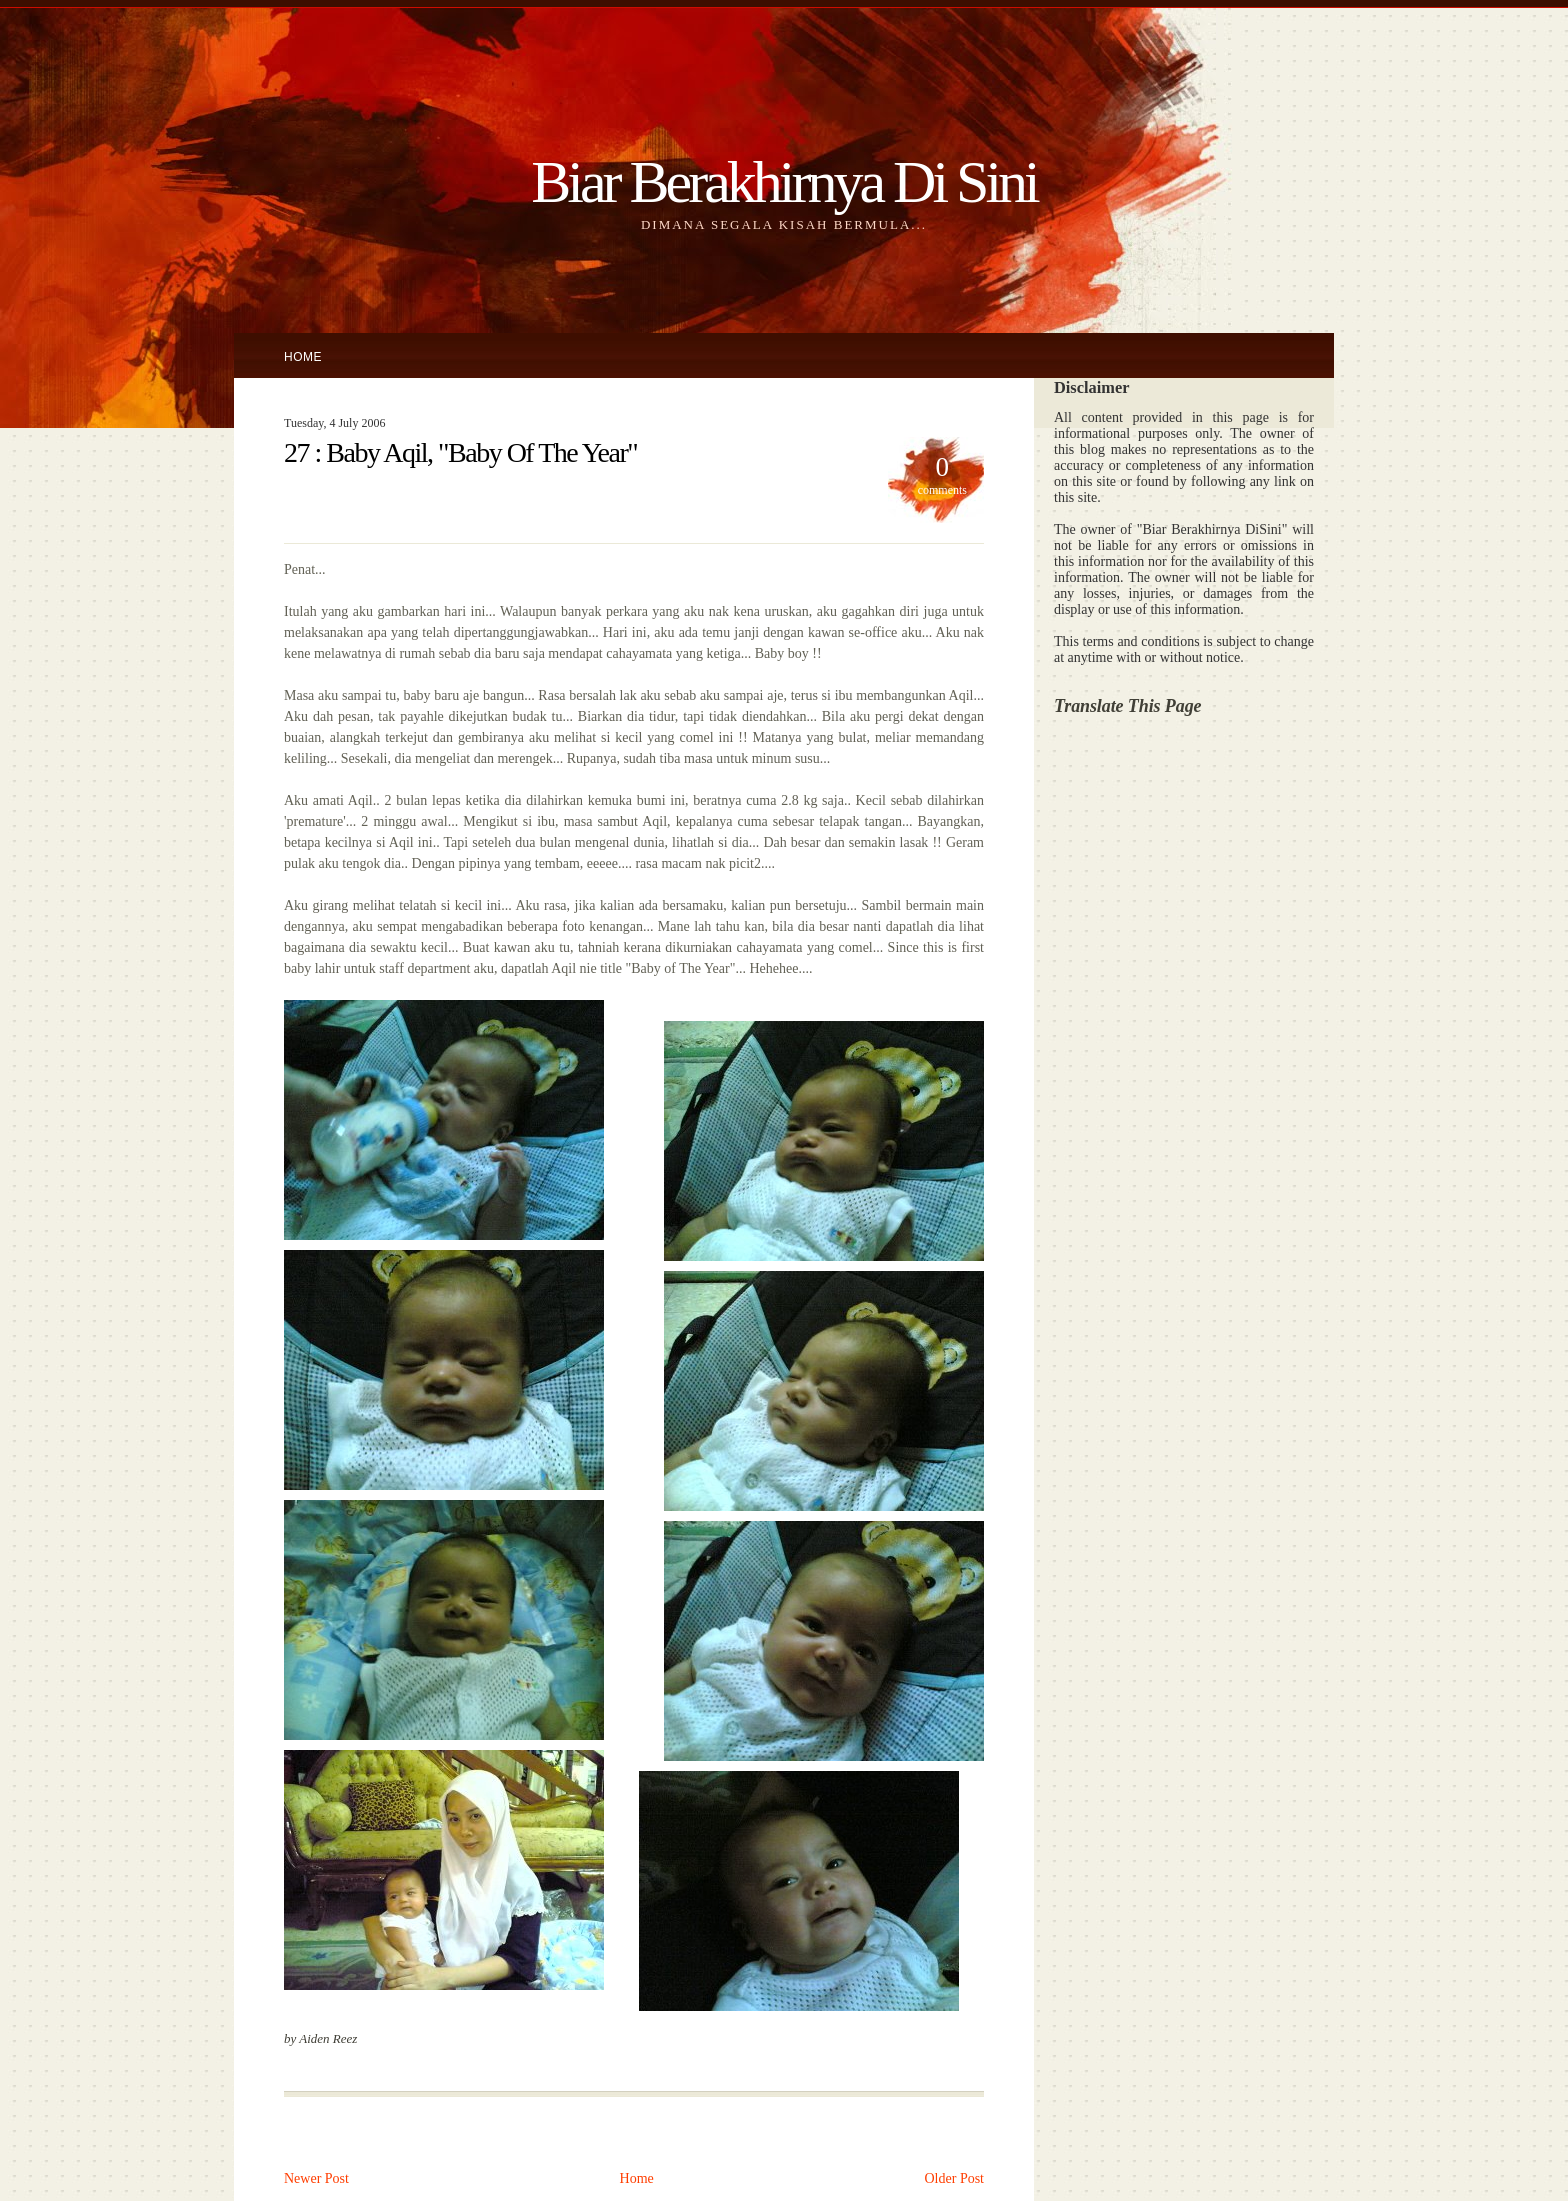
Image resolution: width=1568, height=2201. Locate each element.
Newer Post (316, 2178)
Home (303, 357)
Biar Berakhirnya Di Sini (784, 182)
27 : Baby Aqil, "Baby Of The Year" (460, 452)
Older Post (955, 2178)
